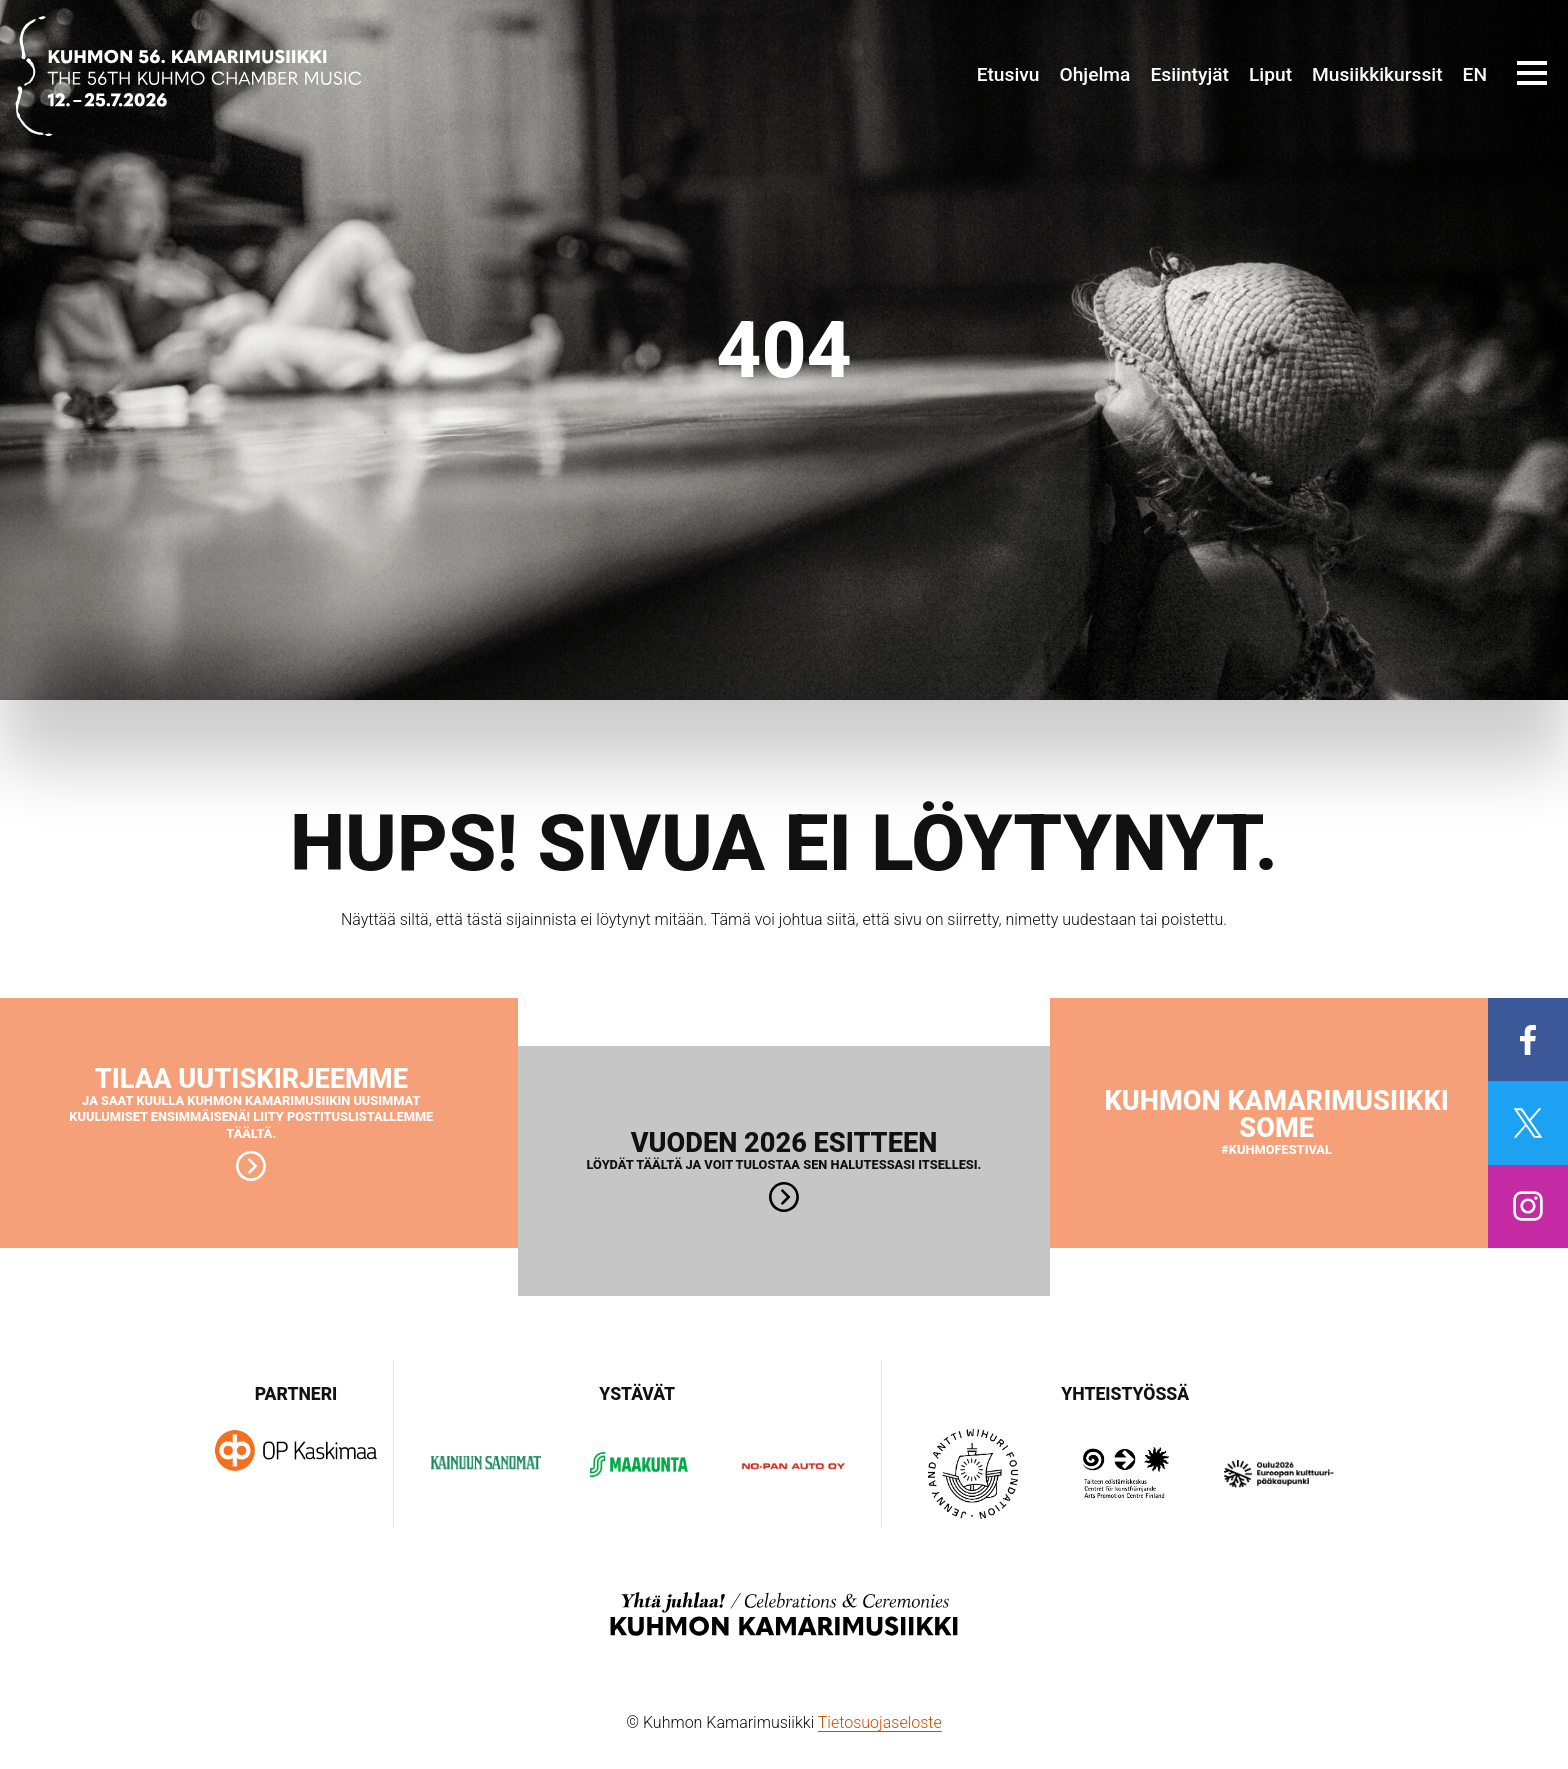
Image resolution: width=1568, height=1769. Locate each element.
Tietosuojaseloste (880, 1722)
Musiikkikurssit (1377, 74)
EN (1475, 74)
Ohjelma (1094, 74)
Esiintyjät (1189, 74)
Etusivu (1008, 74)
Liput (1270, 74)
